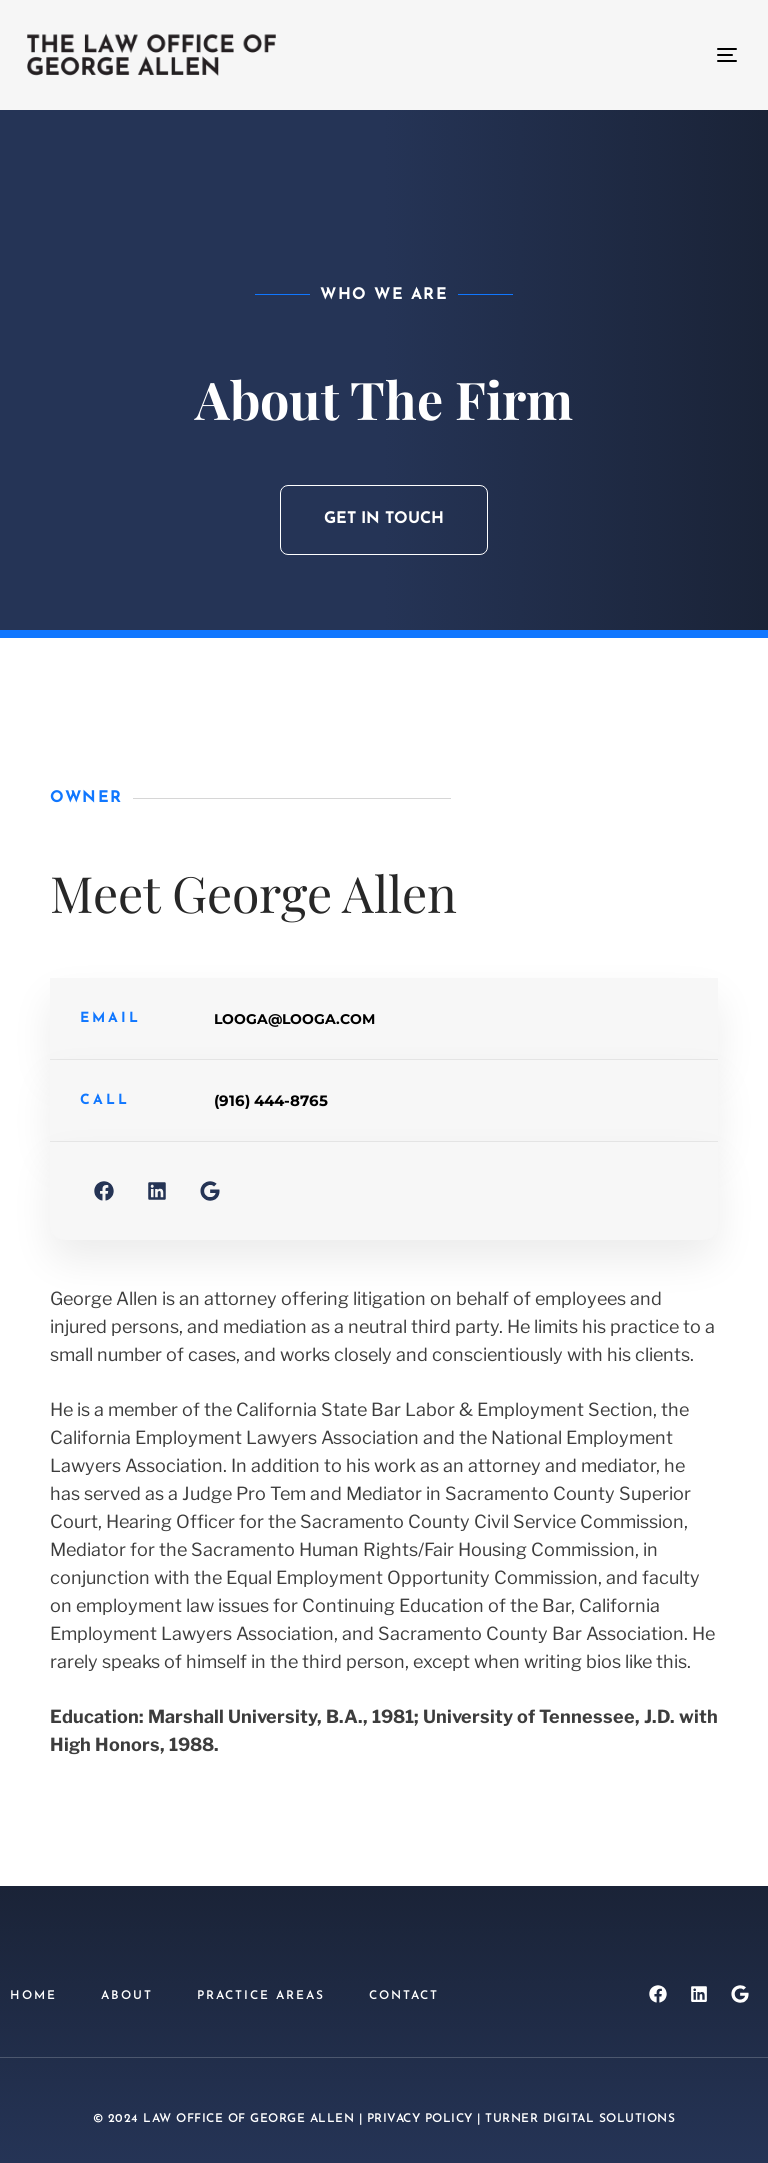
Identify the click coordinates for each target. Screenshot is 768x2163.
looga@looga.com (294, 1019)
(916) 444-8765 (271, 1100)
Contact (404, 1996)
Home (33, 1996)
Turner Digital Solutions (580, 2119)
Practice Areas (261, 1996)
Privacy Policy (420, 2119)
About (127, 1996)
